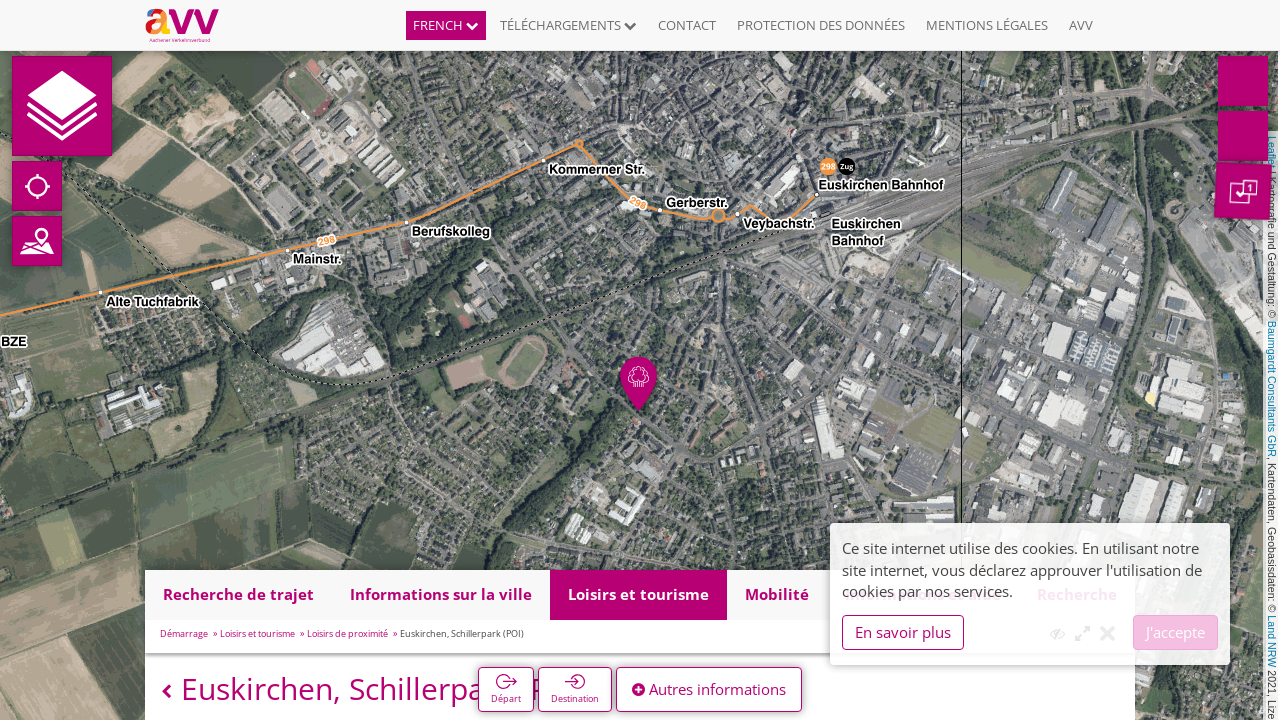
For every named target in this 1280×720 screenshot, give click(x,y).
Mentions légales (987, 25)
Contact (687, 25)
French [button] (446, 25)
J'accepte (1175, 632)
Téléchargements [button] (568, 25)
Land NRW (1272, 641)
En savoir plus (903, 632)
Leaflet (1272, 152)
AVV (1081, 25)
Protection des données (821, 25)
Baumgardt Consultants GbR (1272, 389)
